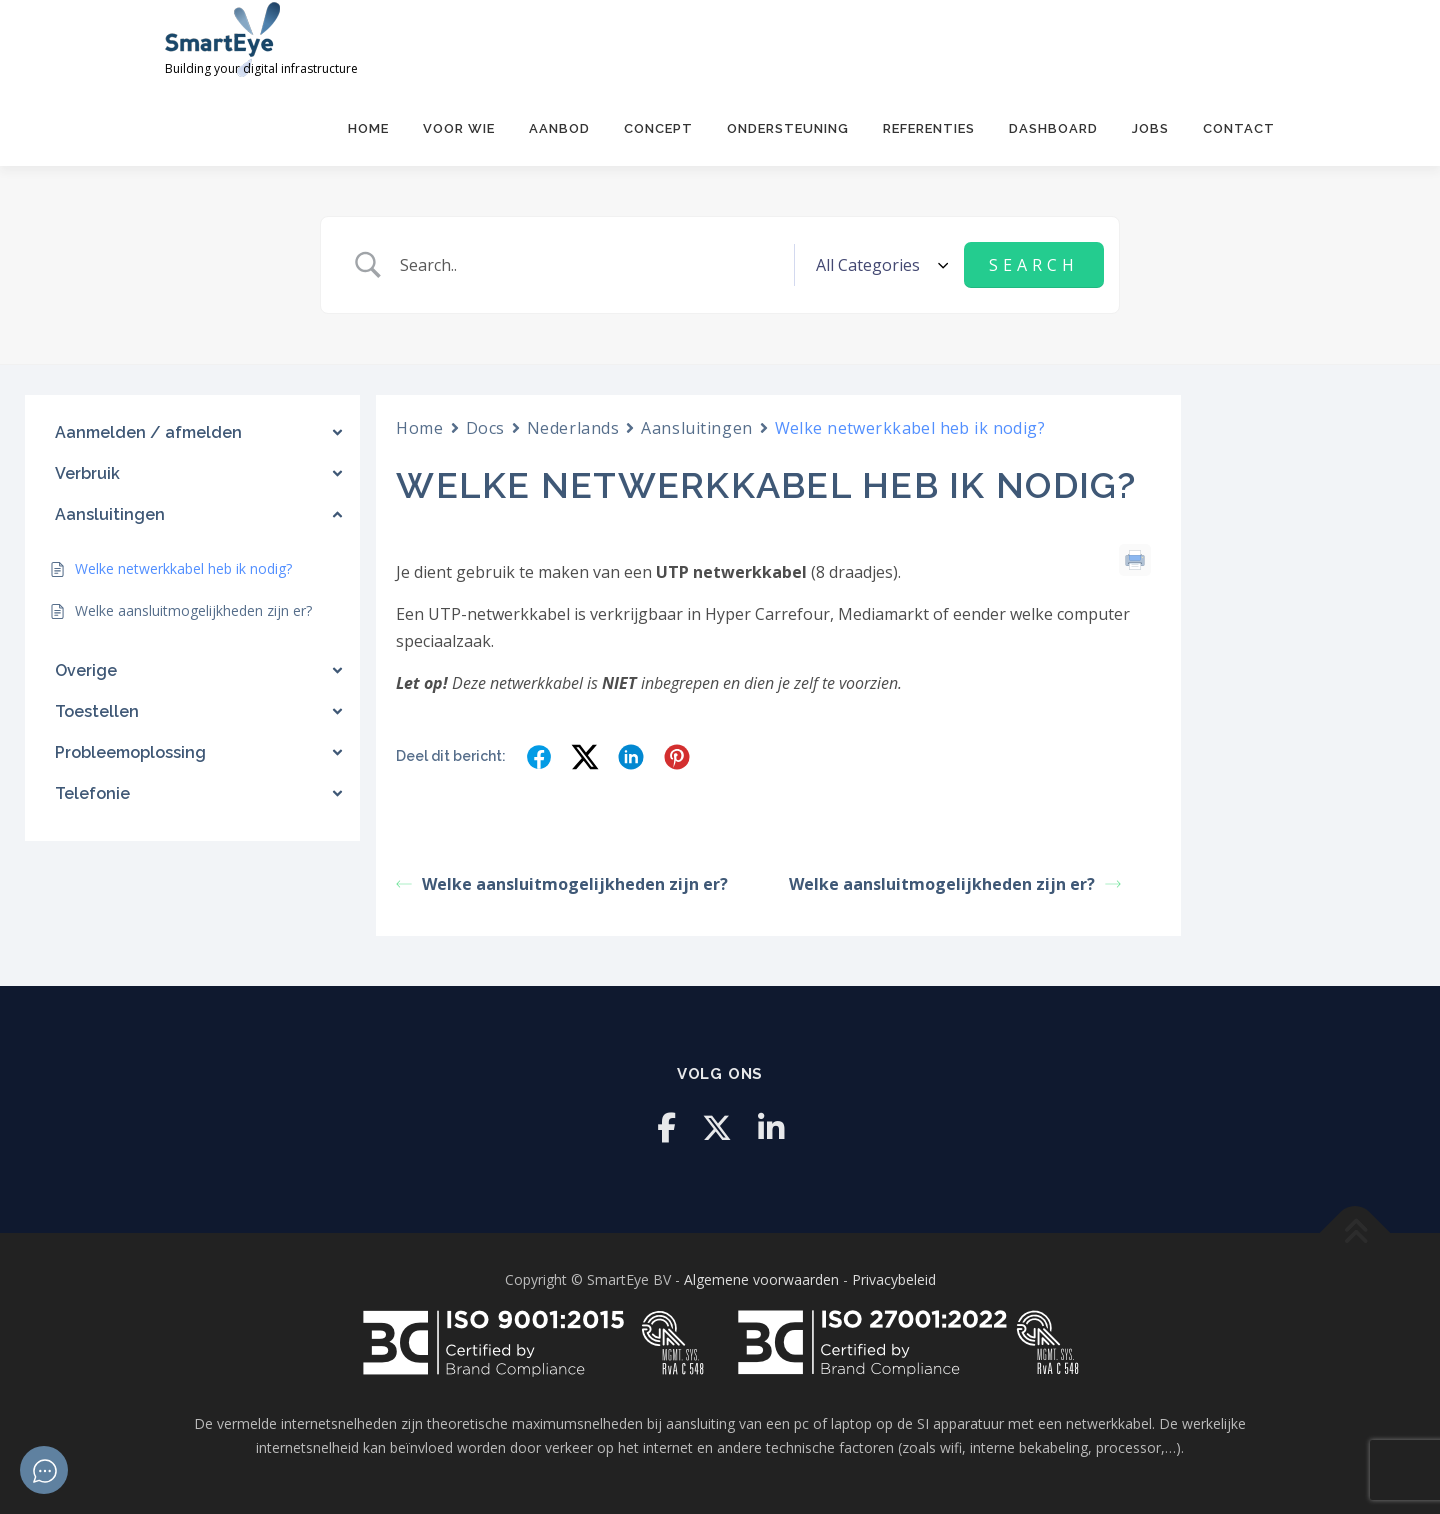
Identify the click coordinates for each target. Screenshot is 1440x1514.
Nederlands (573, 428)
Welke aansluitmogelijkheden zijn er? (562, 883)
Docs (485, 428)
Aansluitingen (696, 428)
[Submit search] (1034, 265)
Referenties (929, 128)
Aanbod (559, 128)
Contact (1239, 128)
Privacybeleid (894, 1279)
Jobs (1150, 128)
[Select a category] (879, 265)
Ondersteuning (788, 128)
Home (368, 128)
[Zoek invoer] (589, 265)
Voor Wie (459, 128)
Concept (658, 128)
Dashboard (1053, 128)
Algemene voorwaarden (761, 1279)
